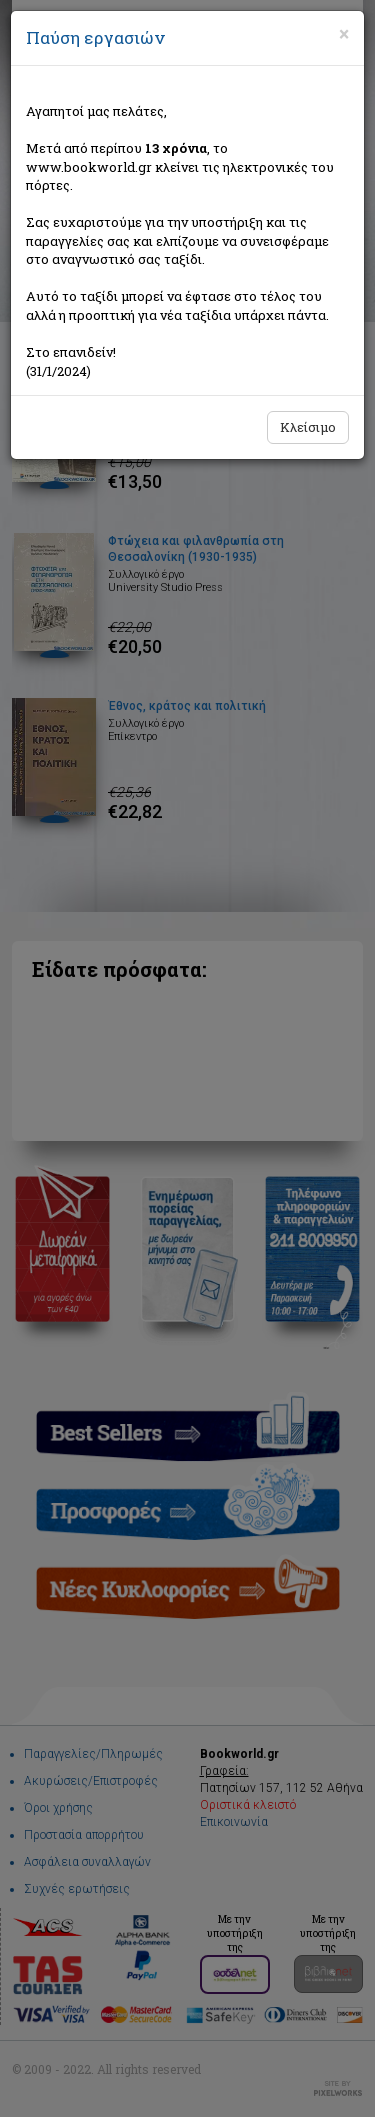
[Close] (344, 34)
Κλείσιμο (308, 427)
